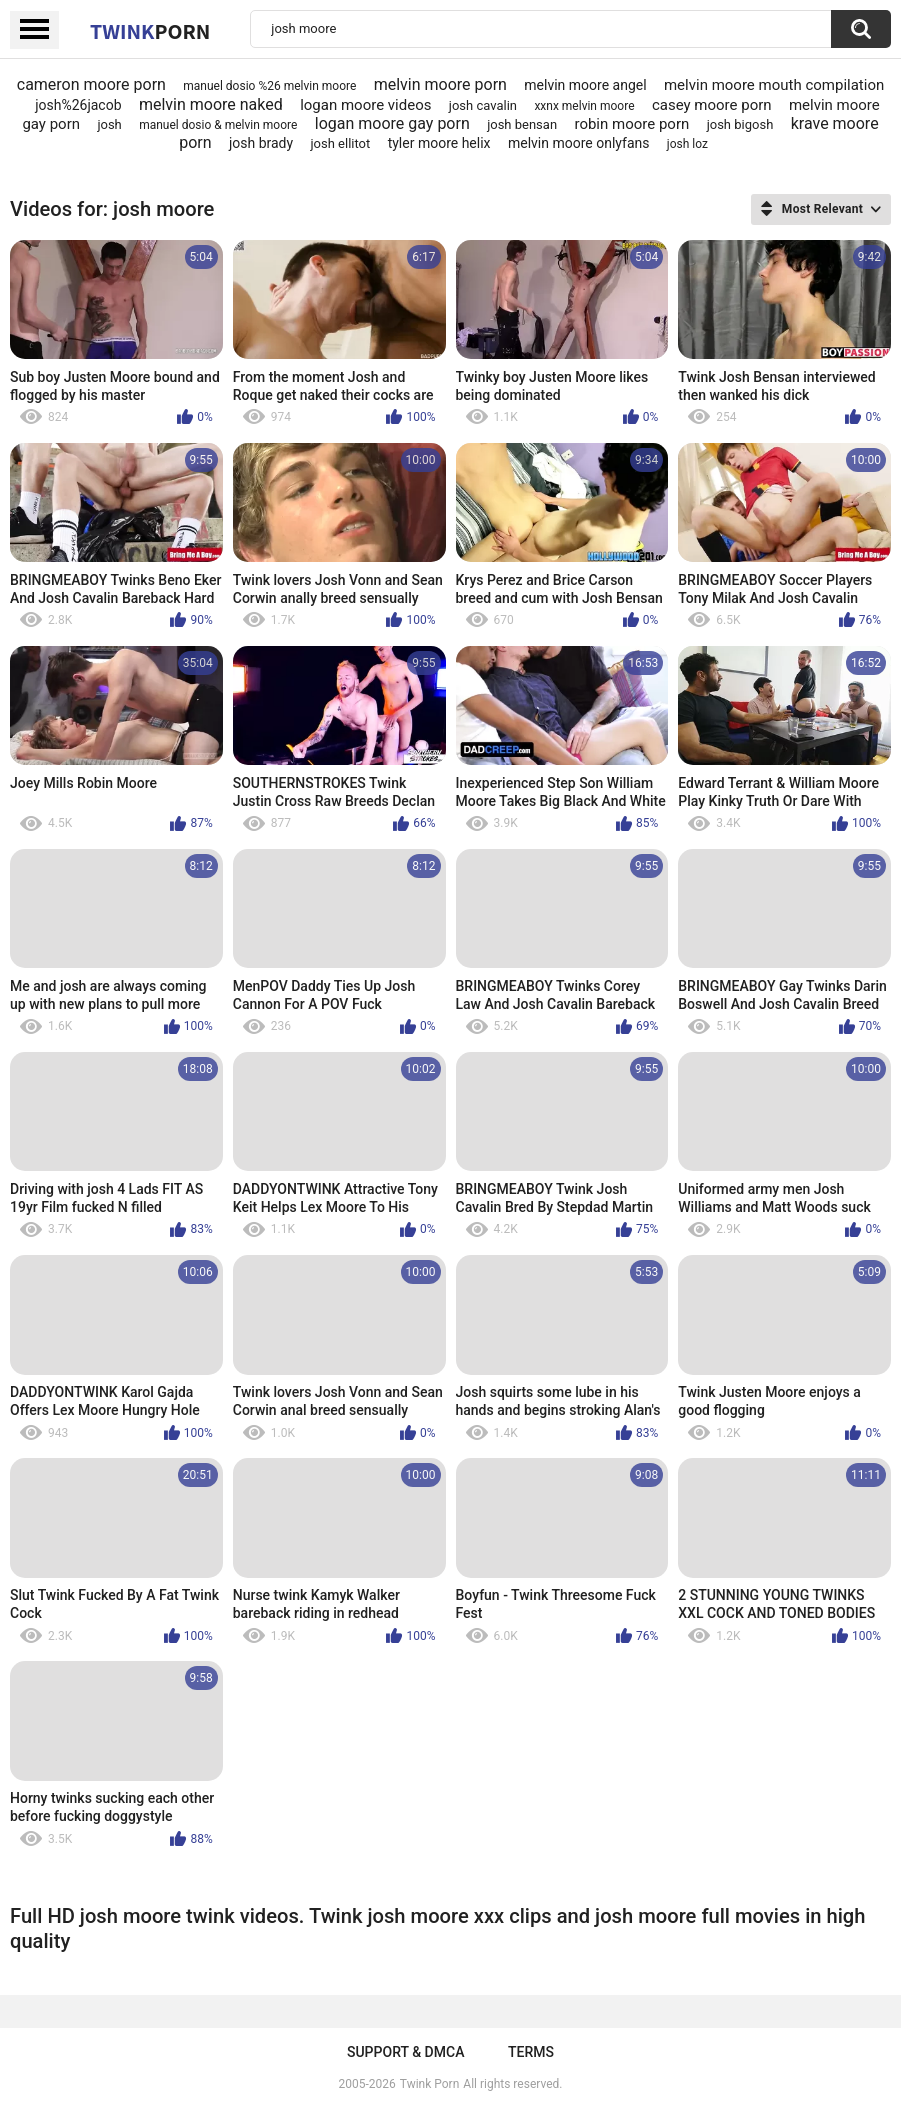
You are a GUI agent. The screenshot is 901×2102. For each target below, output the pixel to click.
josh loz (687, 144)
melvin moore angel (585, 85)
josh (109, 124)
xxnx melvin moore (584, 106)
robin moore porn (631, 124)
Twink (150, 31)
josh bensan (522, 124)
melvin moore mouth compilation (774, 85)
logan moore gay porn (392, 123)
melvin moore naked (211, 104)
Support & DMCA (405, 2052)
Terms (531, 2052)
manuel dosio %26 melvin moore (269, 86)
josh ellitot (340, 143)
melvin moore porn (440, 84)
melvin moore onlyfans (579, 143)
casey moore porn (712, 105)
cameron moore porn (91, 84)
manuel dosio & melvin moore (218, 125)
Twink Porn (429, 2084)
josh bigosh (740, 124)
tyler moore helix (439, 143)
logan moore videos (365, 105)
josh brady (261, 143)
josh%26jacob (78, 105)
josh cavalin (483, 105)
